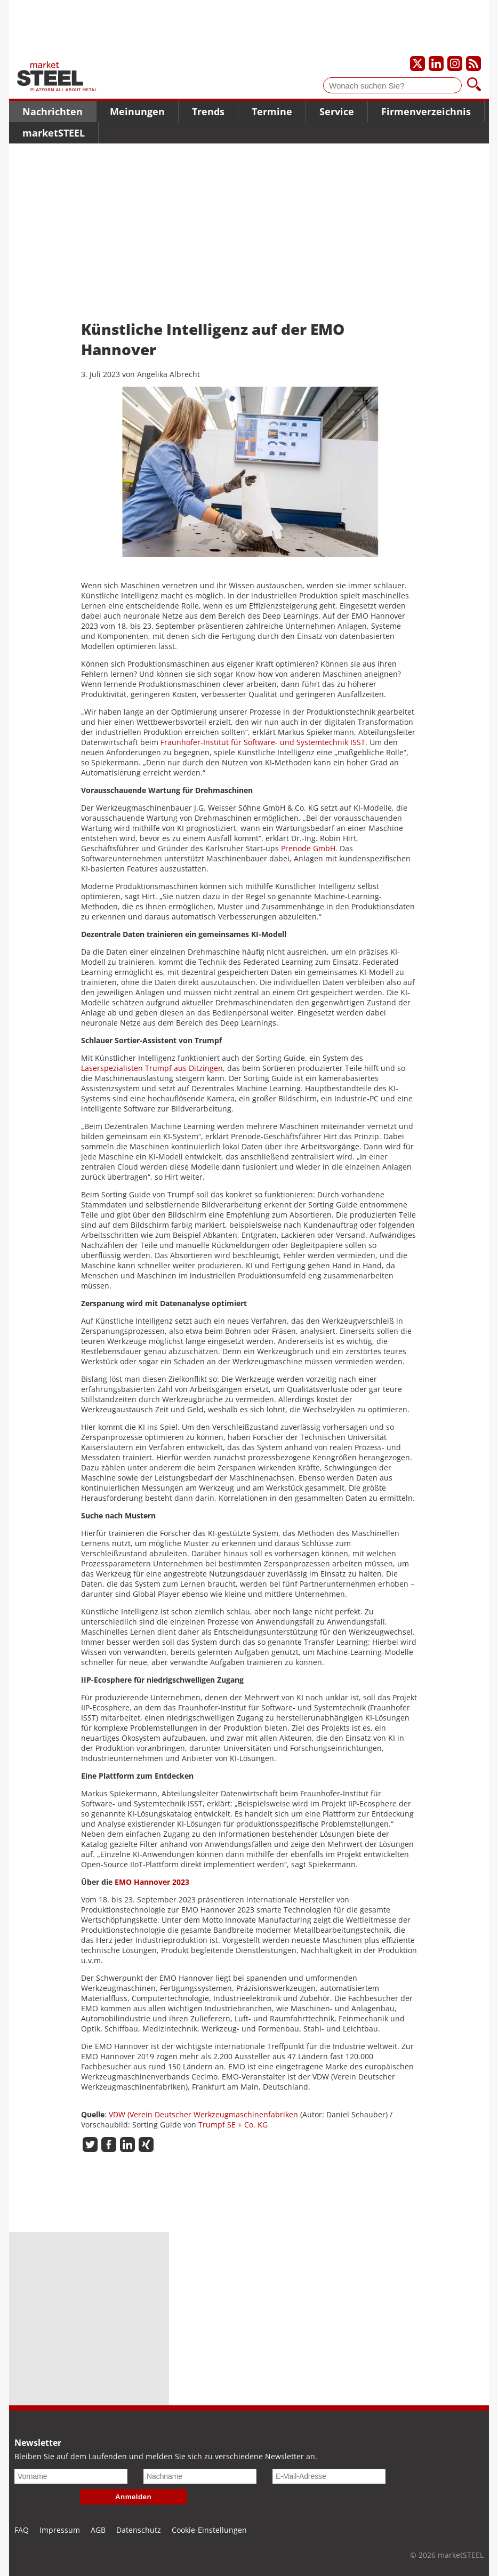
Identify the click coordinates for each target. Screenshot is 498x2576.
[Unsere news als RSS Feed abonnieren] (473, 63)
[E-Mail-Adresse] (328, 2476)
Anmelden (133, 2497)
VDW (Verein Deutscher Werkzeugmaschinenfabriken (203, 2114)
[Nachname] (199, 2476)
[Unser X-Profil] (417, 63)
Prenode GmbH (308, 848)
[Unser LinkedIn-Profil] (436, 63)
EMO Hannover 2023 (152, 1882)
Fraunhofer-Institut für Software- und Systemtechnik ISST (262, 742)
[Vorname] (70, 2476)
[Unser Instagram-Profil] (454, 63)
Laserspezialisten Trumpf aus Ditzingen (152, 1068)
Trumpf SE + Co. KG (233, 2124)
